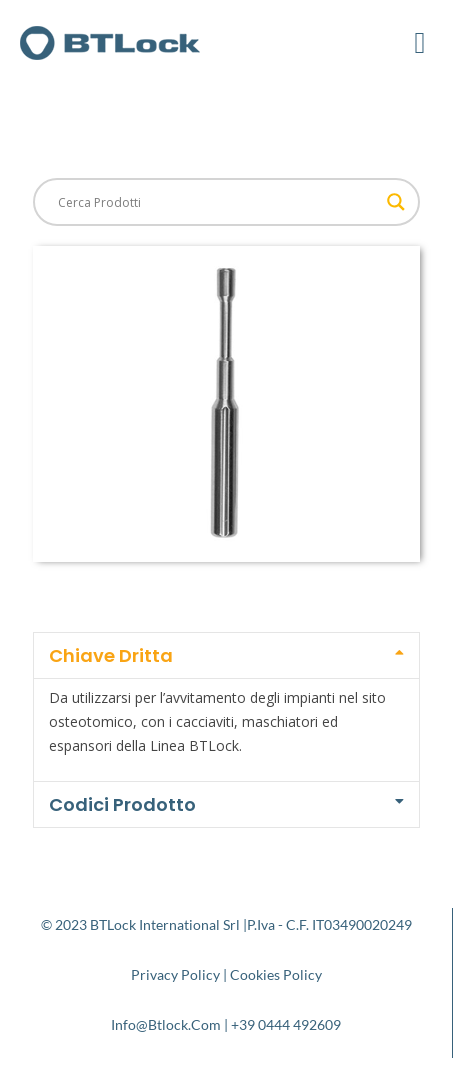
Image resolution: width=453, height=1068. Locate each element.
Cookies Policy (276, 974)
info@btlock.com (166, 1024)
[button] (420, 42)
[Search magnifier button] (396, 202)
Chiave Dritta (111, 655)
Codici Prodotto (122, 804)
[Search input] (218, 202)
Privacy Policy (175, 974)
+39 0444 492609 (286, 1024)
